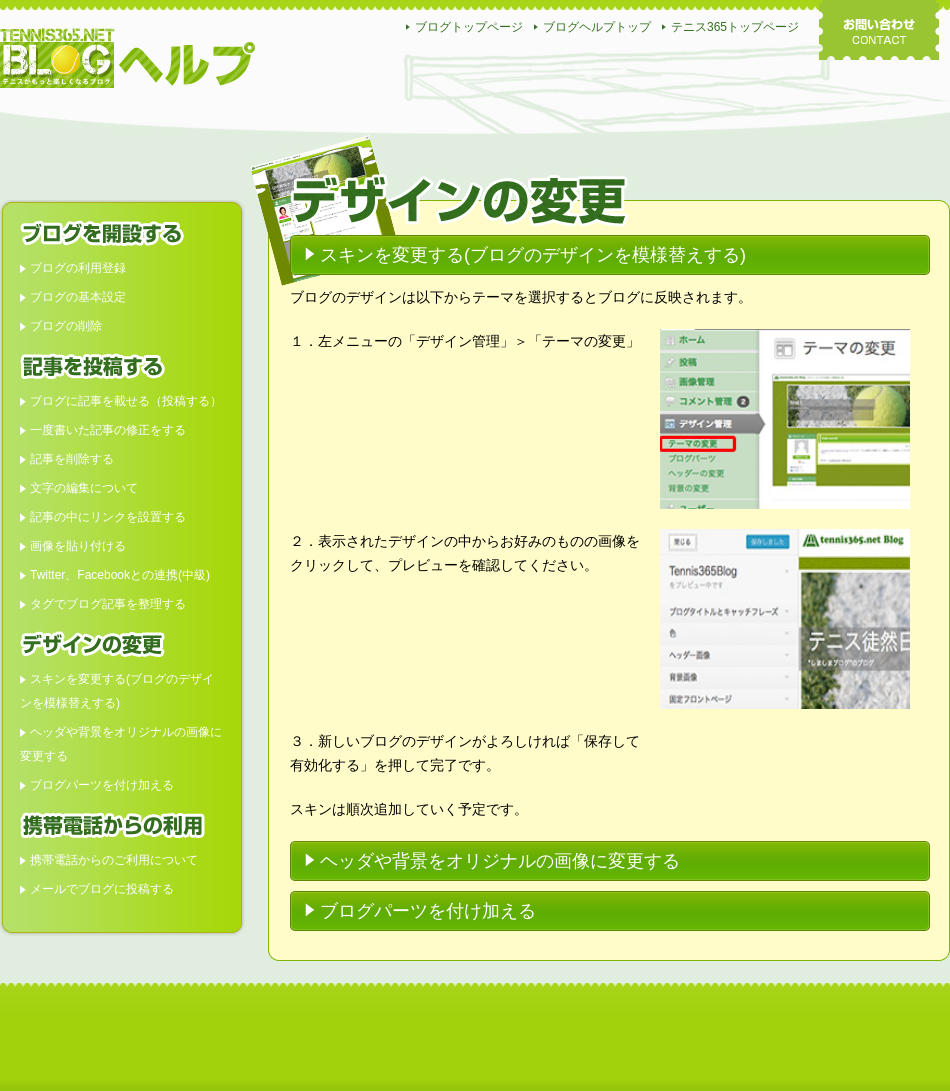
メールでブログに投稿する (102, 889)
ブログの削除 (66, 326)
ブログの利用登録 (78, 268)
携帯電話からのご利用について (114, 860)
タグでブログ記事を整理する (108, 604)
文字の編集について (84, 488)
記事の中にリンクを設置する (108, 517)
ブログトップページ (469, 27)
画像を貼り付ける (78, 546)
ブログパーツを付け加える (102, 785)
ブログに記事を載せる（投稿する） (126, 401)
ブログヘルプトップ (597, 27)
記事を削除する (72, 459)
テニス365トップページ (735, 27)
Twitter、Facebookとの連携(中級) (120, 575)
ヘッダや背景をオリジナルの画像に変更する (500, 861)
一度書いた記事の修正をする (108, 430)
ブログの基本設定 (78, 297)
